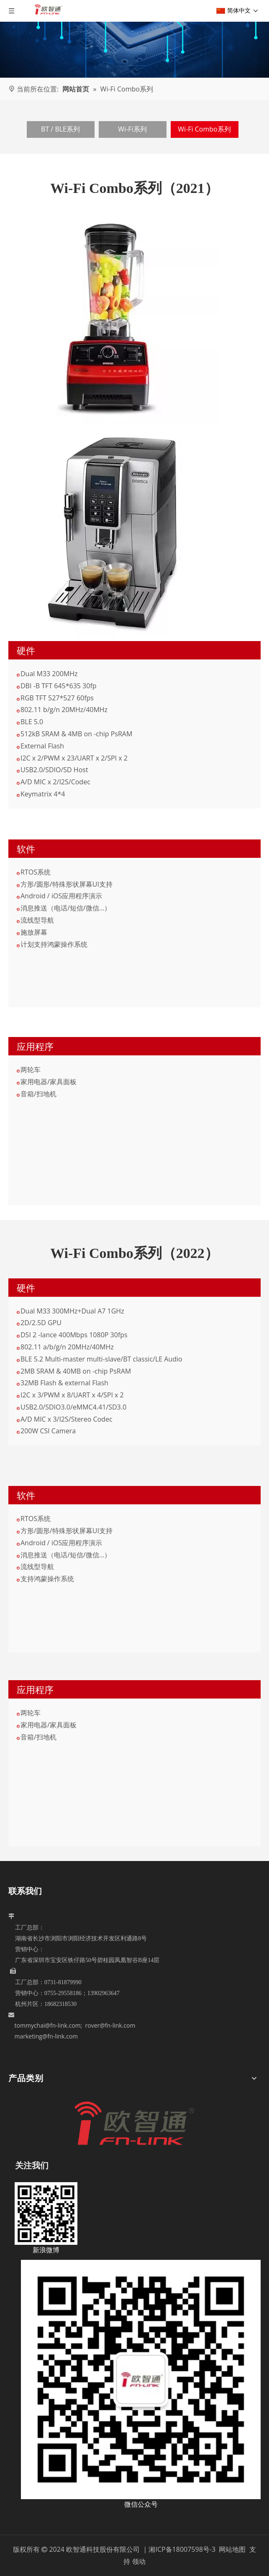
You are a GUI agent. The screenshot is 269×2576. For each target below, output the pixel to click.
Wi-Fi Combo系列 (204, 129)
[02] (113, 319)
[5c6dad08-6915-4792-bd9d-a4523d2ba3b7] (141, 2379)
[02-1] (113, 532)
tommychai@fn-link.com (48, 2025)
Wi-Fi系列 (132, 129)
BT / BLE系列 (60, 129)
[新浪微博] (46, 2213)
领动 (139, 2561)
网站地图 (233, 2549)
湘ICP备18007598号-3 (182, 2549)
